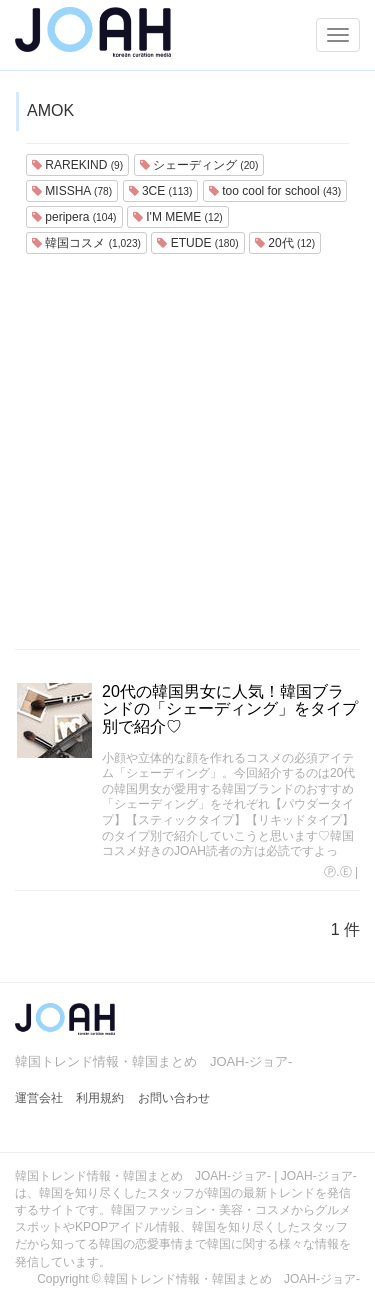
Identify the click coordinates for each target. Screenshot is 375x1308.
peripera (74, 217)
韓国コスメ (86, 243)
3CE (161, 191)
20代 (285, 243)
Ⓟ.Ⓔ (337, 872)
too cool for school (275, 191)
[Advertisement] (187, 451)
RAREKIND (77, 165)
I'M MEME (178, 217)
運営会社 (39, 1098)
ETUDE (197, 243)
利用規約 (100, 1098)
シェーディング (199, 165)
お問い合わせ (174, 1098)
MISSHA (72, 191)
